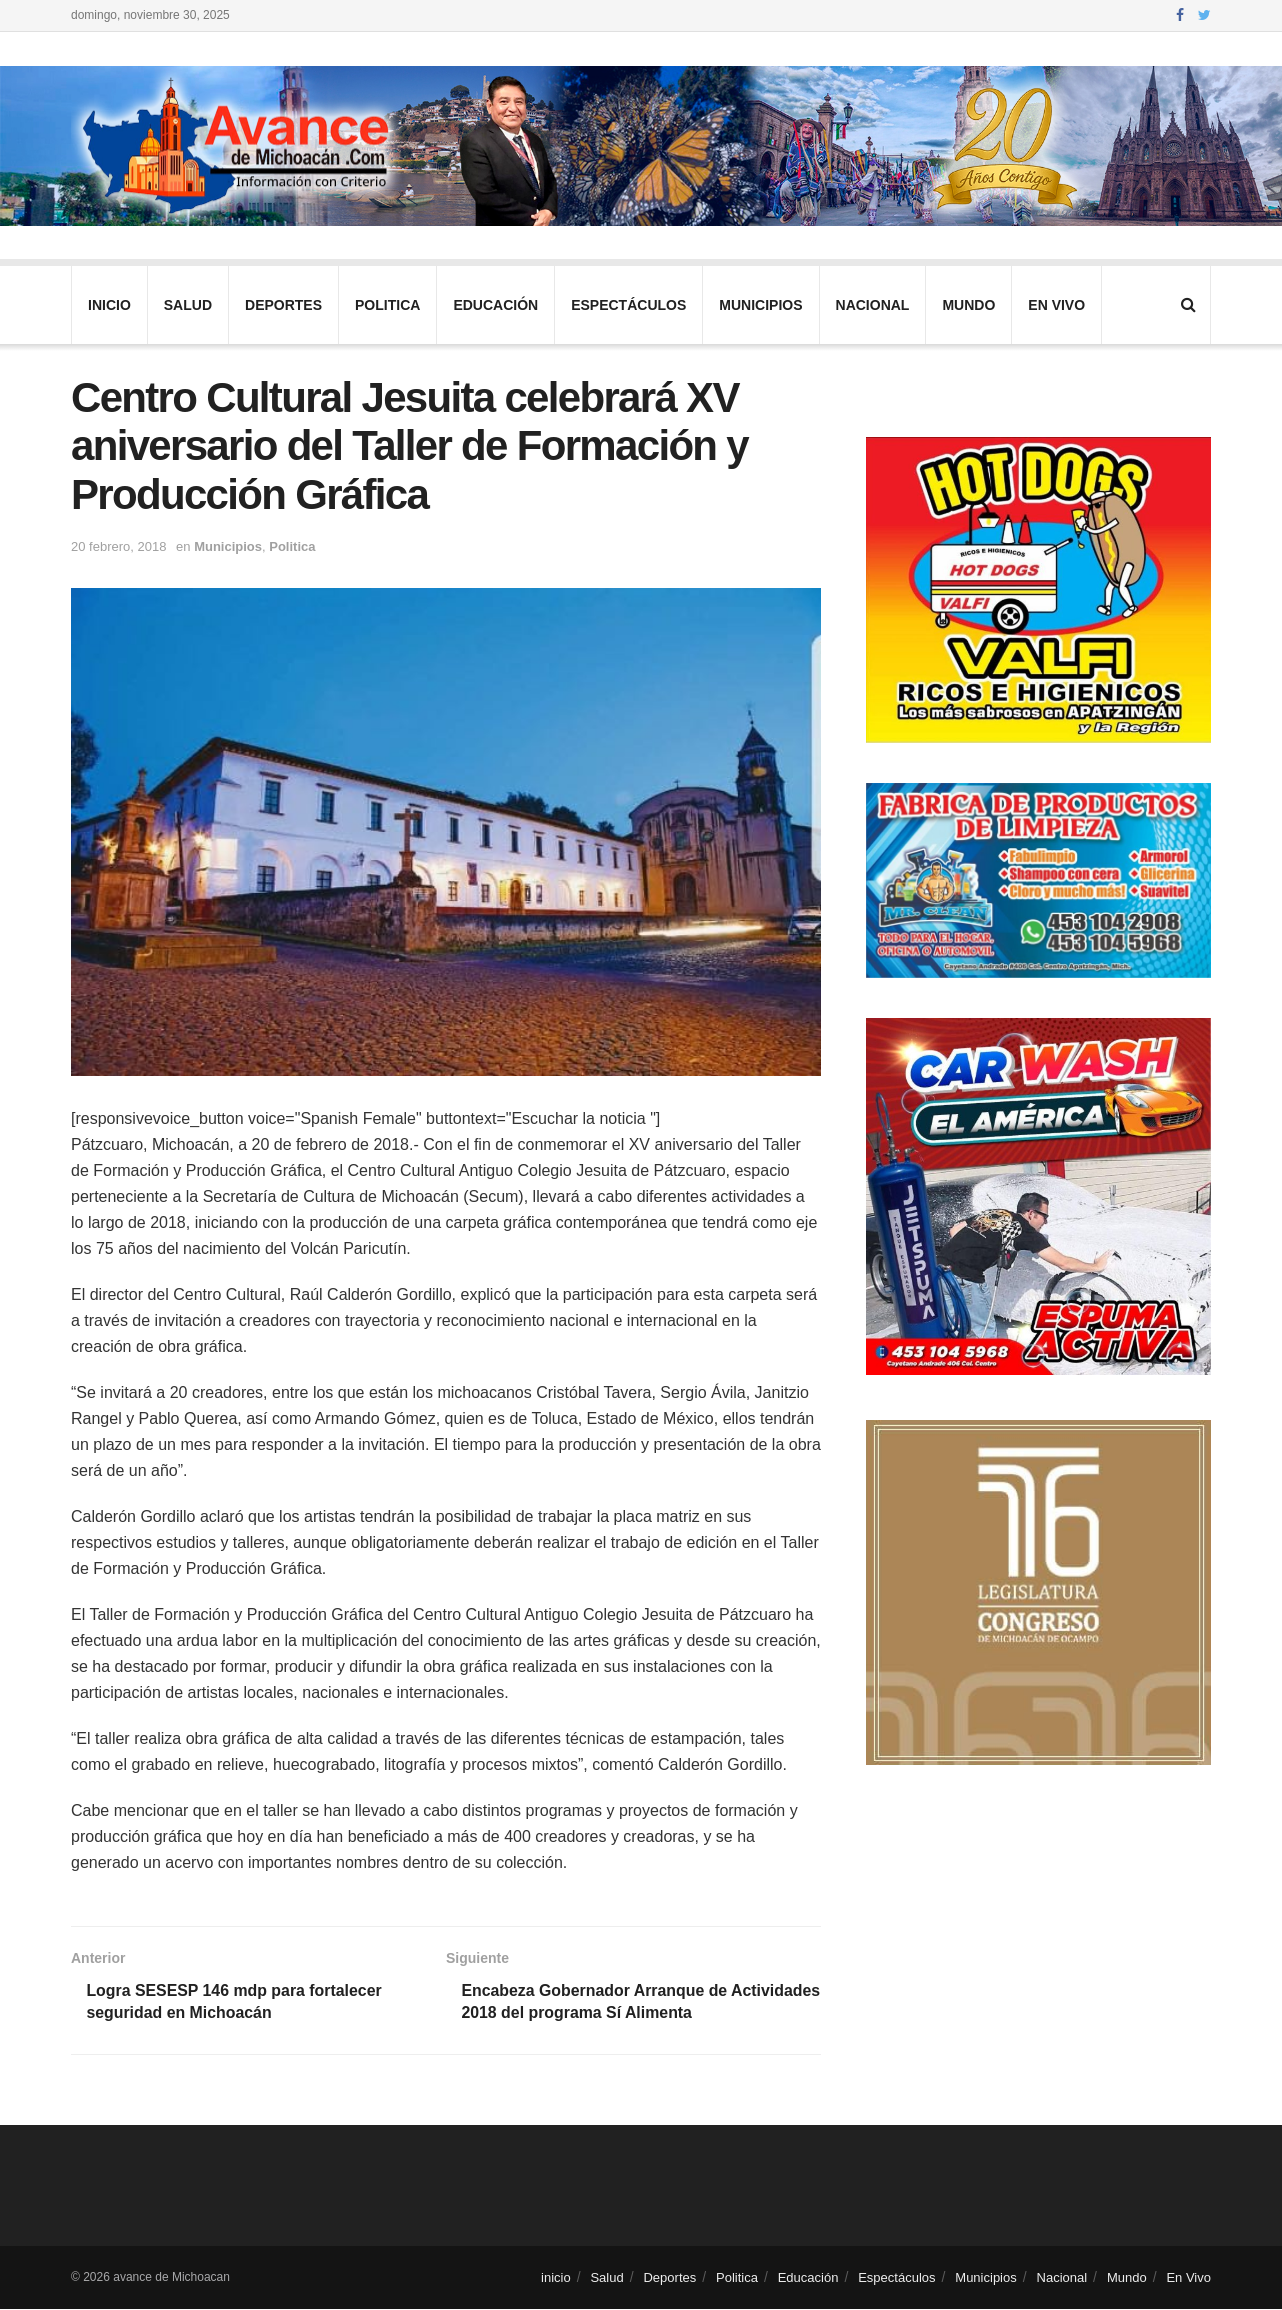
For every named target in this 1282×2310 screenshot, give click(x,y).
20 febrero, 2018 (118, 546)
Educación (495, 305)
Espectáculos (628, 305)
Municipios (760, 305)
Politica (387, 305)
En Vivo (1056, 305)
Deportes (283, 305)
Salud (188, 305)
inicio (109, 305)
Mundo (968, 305)
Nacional (873, 305)
